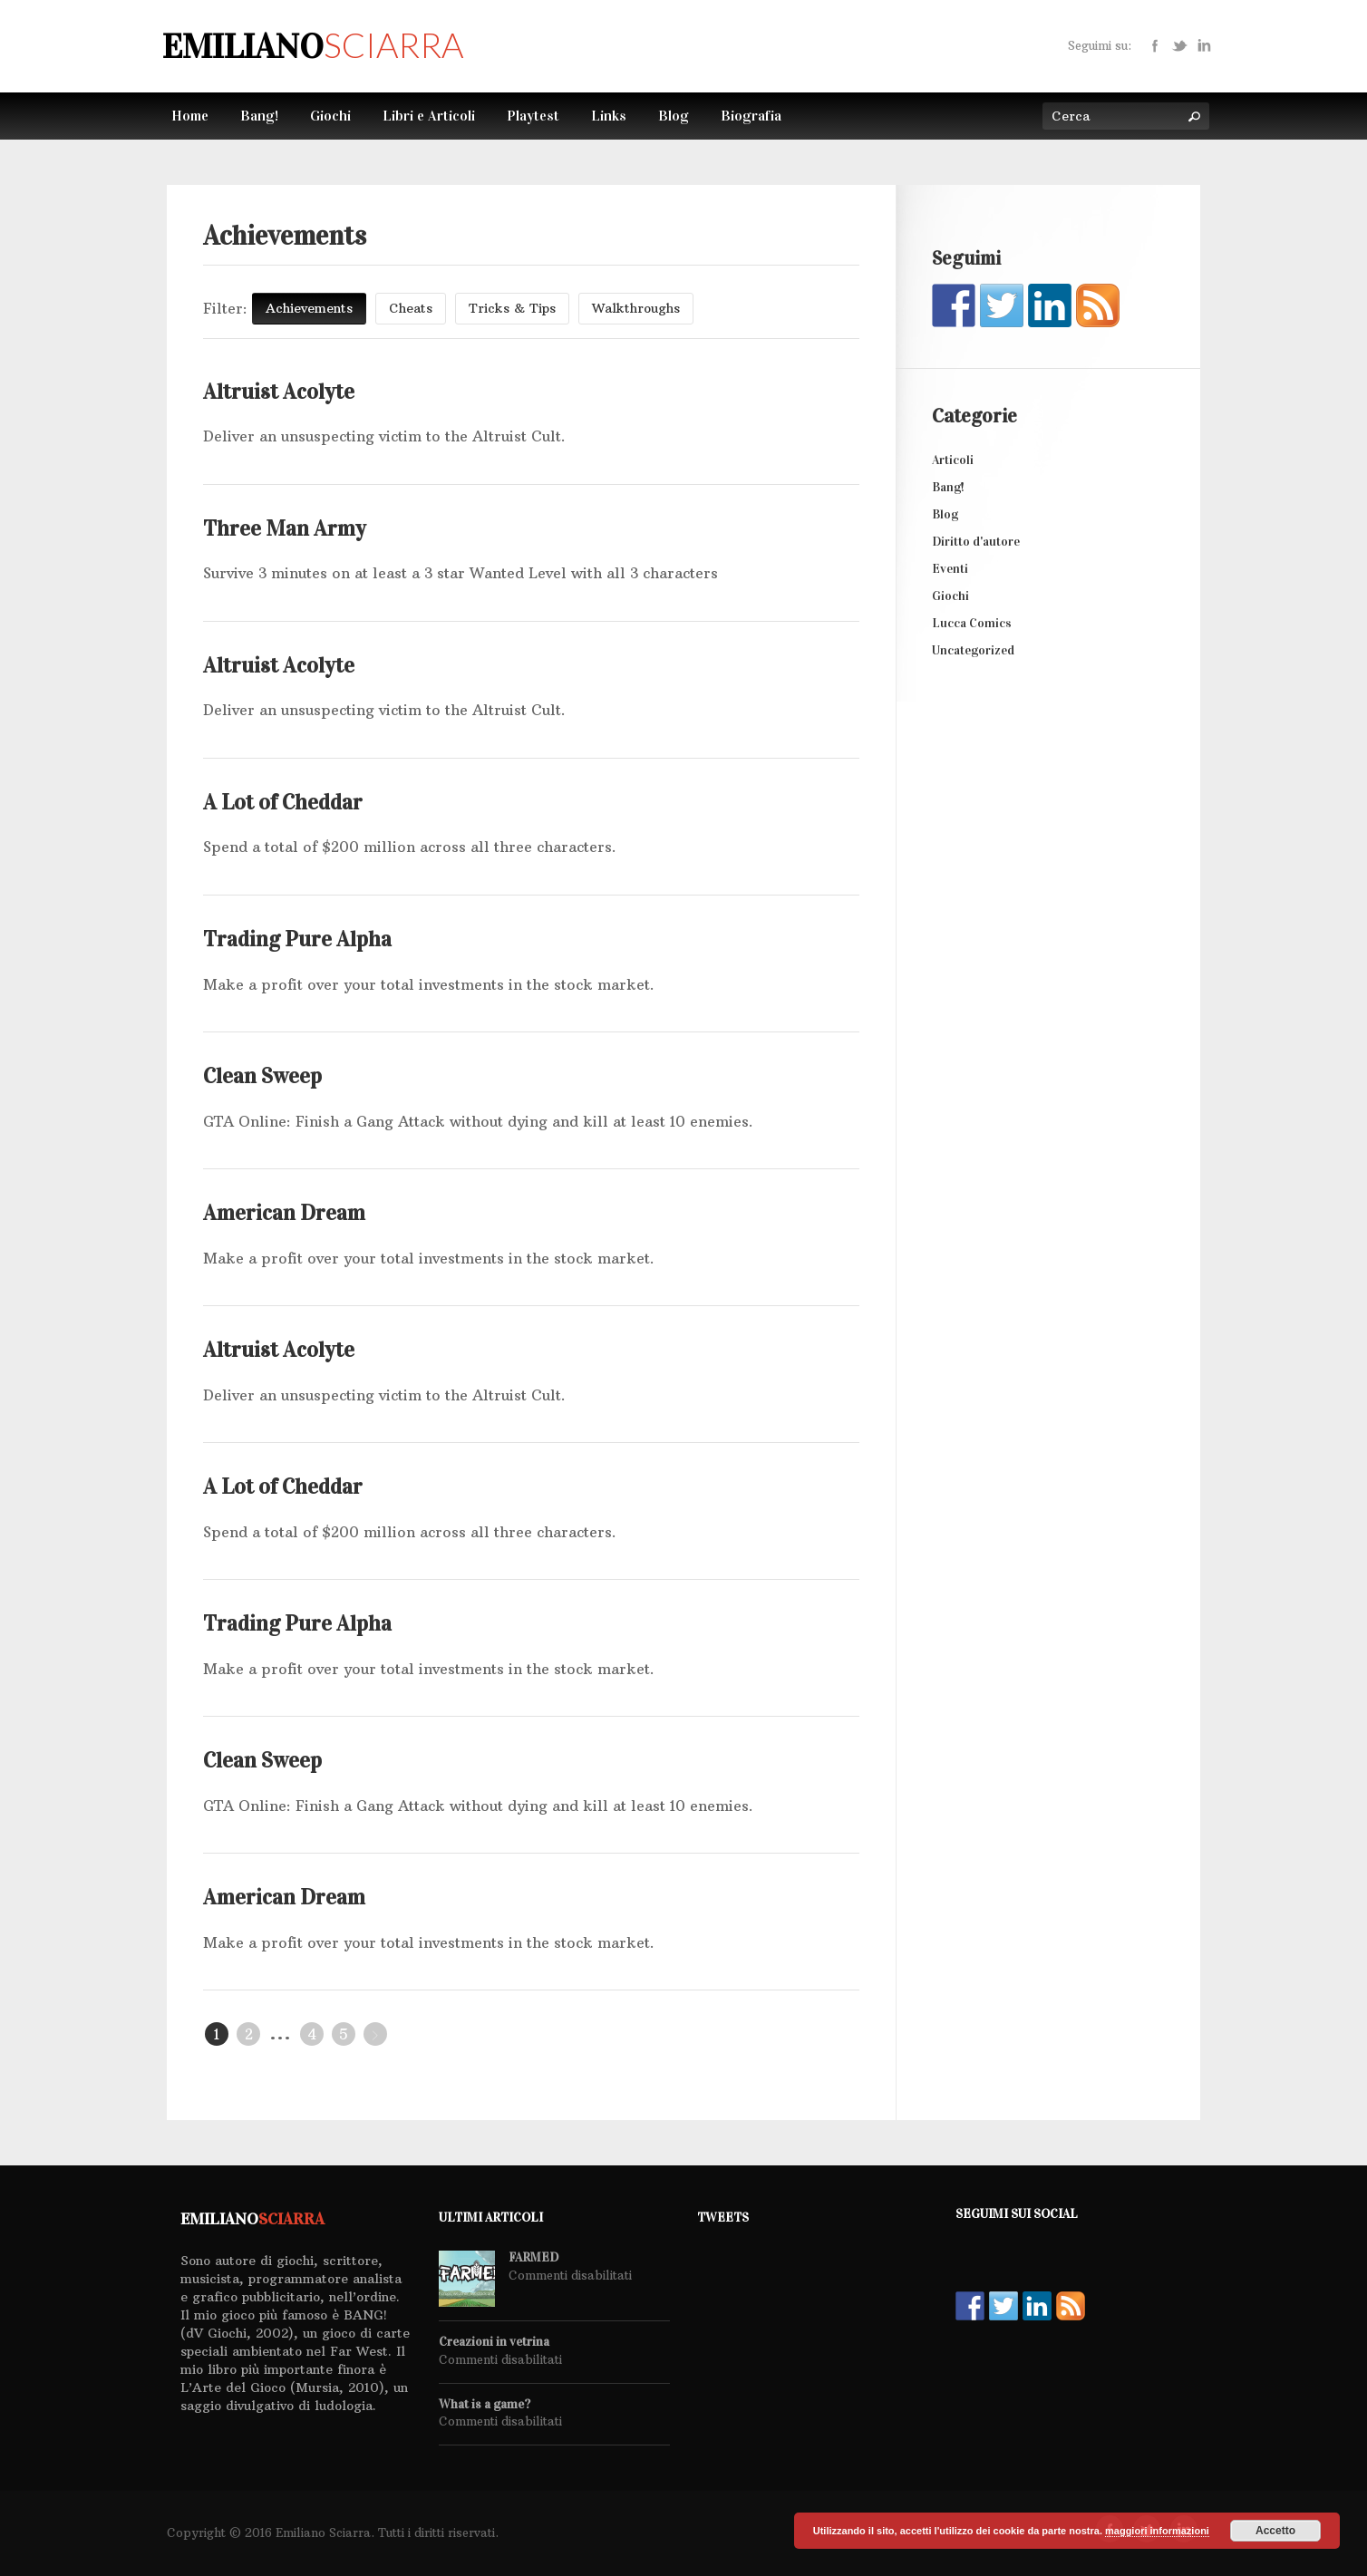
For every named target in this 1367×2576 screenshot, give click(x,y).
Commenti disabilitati (570, 2275)
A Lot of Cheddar (283, 802)
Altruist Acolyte (278, 391)
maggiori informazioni (1157, 2530)
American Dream (284, 1212)
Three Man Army (284, 528)
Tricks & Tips (512, 308)
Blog (945, 514)
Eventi (950, 568)
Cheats (410, 308)
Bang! (948, 487)
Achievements (309, 308)
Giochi (950, 596)
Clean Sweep (262, 1075)
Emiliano (312, 46)
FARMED (533, 2258)
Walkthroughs (636, 308)
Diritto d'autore (976, 541)
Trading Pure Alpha (297, 939)
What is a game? (484, 2404)
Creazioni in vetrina (494, 2342)
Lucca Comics (972, 623)
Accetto (1275, 2530)
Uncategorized (973, 650)
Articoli (953, 460)
